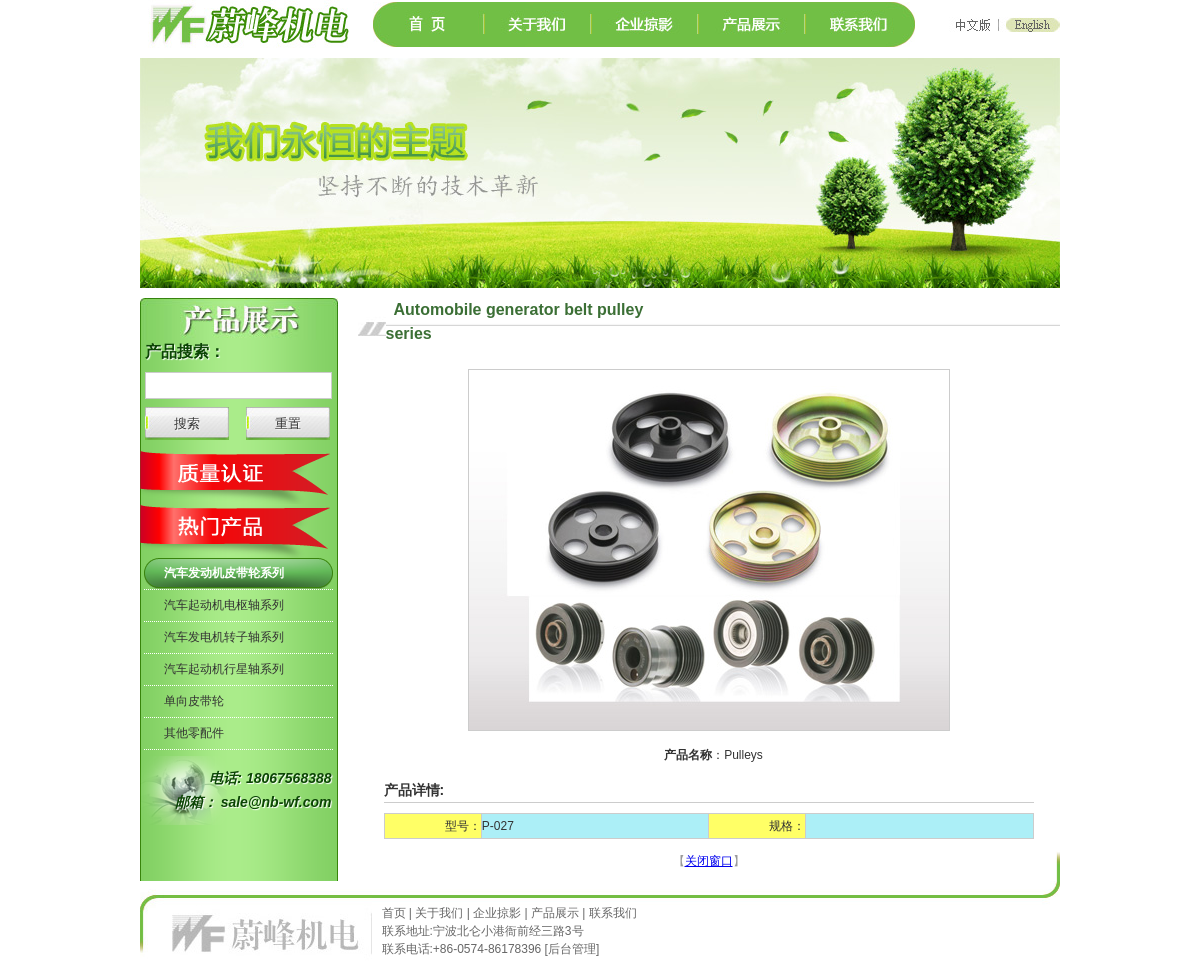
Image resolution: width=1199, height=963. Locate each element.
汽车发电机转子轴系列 (224, 637)
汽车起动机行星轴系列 (224, 669)
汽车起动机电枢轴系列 (224, 605)
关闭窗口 (709, 861)
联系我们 (613, 913)
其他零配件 (194, 733)
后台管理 (572, 949)
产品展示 (555, 913)
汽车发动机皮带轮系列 (224, 573)
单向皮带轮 (194, 701)
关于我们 (439, 913)
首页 (395, 913)
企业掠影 (497, 913)
